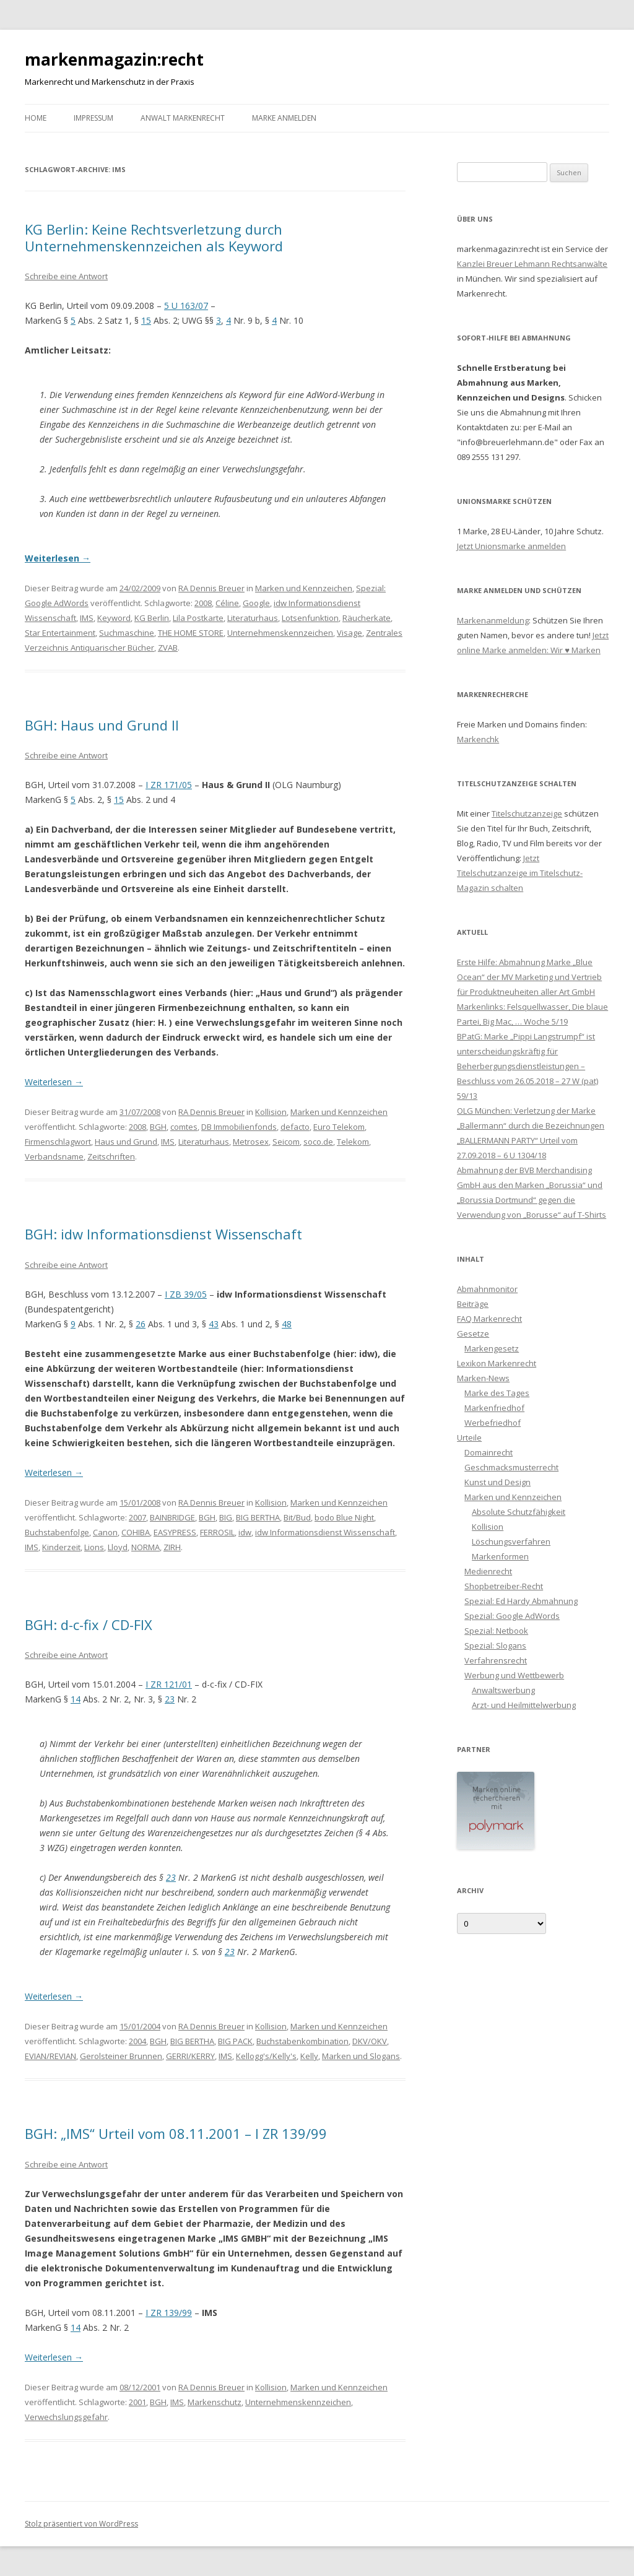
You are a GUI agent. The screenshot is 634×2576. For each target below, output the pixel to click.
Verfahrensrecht (495, 1660)
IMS (86, 617)
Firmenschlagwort (58, 1141)
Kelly (309, 2056)
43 (214, 1324)
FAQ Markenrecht (489, 1318)
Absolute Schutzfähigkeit (518, 1511)
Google (256, 603)
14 (75, 1699)
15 (146, 320)
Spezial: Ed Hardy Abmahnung (521, 1601)
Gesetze (473, 1333)
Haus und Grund (126, 1141)
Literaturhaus (252, 617)
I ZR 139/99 (168, 2312)
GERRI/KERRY (190, 2056)
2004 (137, 2041)
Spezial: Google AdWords (512, 1615)
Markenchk (478, 739)
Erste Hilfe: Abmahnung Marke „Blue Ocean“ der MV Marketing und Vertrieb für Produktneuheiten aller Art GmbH (529, 976)
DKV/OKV (369, 2041)
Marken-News (483, 1378)
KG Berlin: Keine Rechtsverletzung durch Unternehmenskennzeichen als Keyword (154, 237)
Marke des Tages (496, 1393)
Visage (349, 632)
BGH (158, 1126)
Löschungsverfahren (511, 1541)
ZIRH (172, 1547)
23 (170, 1699)
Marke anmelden (284, 118)
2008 (203, 603)
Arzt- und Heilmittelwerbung (524, 1705)
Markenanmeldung (493, 620)
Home (35, 118)
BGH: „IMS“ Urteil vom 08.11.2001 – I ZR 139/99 (176, 2133)
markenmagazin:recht (114, 59)
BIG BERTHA (258, 1517)
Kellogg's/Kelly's (266, 2056)
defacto (295, 1126)
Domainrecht (488, 1452)
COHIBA (135, 1532)
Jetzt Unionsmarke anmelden (511, 546)
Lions (94, 1547)
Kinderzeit (61, 1547)
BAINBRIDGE (172, 1517)
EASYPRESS (175, 1532)
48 (287, 1324)
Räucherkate (366, 617)
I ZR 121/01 (168, 1684)
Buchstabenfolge (57, 1532)
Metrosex (251, 1141)
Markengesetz (491, 1348)
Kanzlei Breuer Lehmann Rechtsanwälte (532, 263)
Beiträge (473, 1303)
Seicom (286, 1141)
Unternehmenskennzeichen (280, 632)
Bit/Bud (297, 1517)
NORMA (145, 1547)
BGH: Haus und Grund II (102, 725)
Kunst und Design (497, 1482)
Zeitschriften (111, 1156)
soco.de (318, 1141)
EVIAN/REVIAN (50, 2056)
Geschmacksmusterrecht (511, 1467)
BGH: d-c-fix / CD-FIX (88, 1624)
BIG (225, 1517)
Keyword (114, 617)
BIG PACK (235, 2041)
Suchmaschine (126, 632)
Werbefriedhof (492, 1422)
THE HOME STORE (191, 632)
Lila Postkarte (198, 617)
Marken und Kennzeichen (303, 588)
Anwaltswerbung (503, 1690)
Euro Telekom (339, 1126)
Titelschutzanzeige (527, 813)
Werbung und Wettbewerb (514, 1675)
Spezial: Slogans (495, 1645)
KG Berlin (151, 617)
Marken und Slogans (361, 2056)
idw (244, 1532)
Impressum (93, 118)
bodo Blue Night (344, 1517)
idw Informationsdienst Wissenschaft (325, 1532)
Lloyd (118, 1547)
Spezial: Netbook (496, 1630)
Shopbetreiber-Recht (503, 1586)
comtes (184, 1126)
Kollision (271, 1111)
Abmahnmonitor (487, 1289)
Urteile (469, 1437)
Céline (227, 603)
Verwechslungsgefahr (66, 2416)
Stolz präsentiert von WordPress (81, 2523)
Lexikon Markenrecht (496, 1363)
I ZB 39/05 (186, 1294)
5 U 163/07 (186, 305)
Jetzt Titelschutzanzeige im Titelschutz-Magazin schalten (520, 872)
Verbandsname (54, 1156)
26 (140, 1324)
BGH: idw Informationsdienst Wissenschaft (163, 1234)
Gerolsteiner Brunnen (121, 2056)
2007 (137, 1517)
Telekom (353, 1141)
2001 (137, 2402)
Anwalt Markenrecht (183, 118)
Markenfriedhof (494, 1407)
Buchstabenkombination (302, 2041)
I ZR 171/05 (168, 785)
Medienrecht (488, 1571)
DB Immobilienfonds (239, 1126)
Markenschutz (214, 2402)
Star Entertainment (60, 632)
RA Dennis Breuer (211, 588)
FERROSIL (217, 1532)
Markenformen (500, 1556)
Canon (105, 1532)
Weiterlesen (57, 558)
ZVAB (168, 647)
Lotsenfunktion (310, 617)
